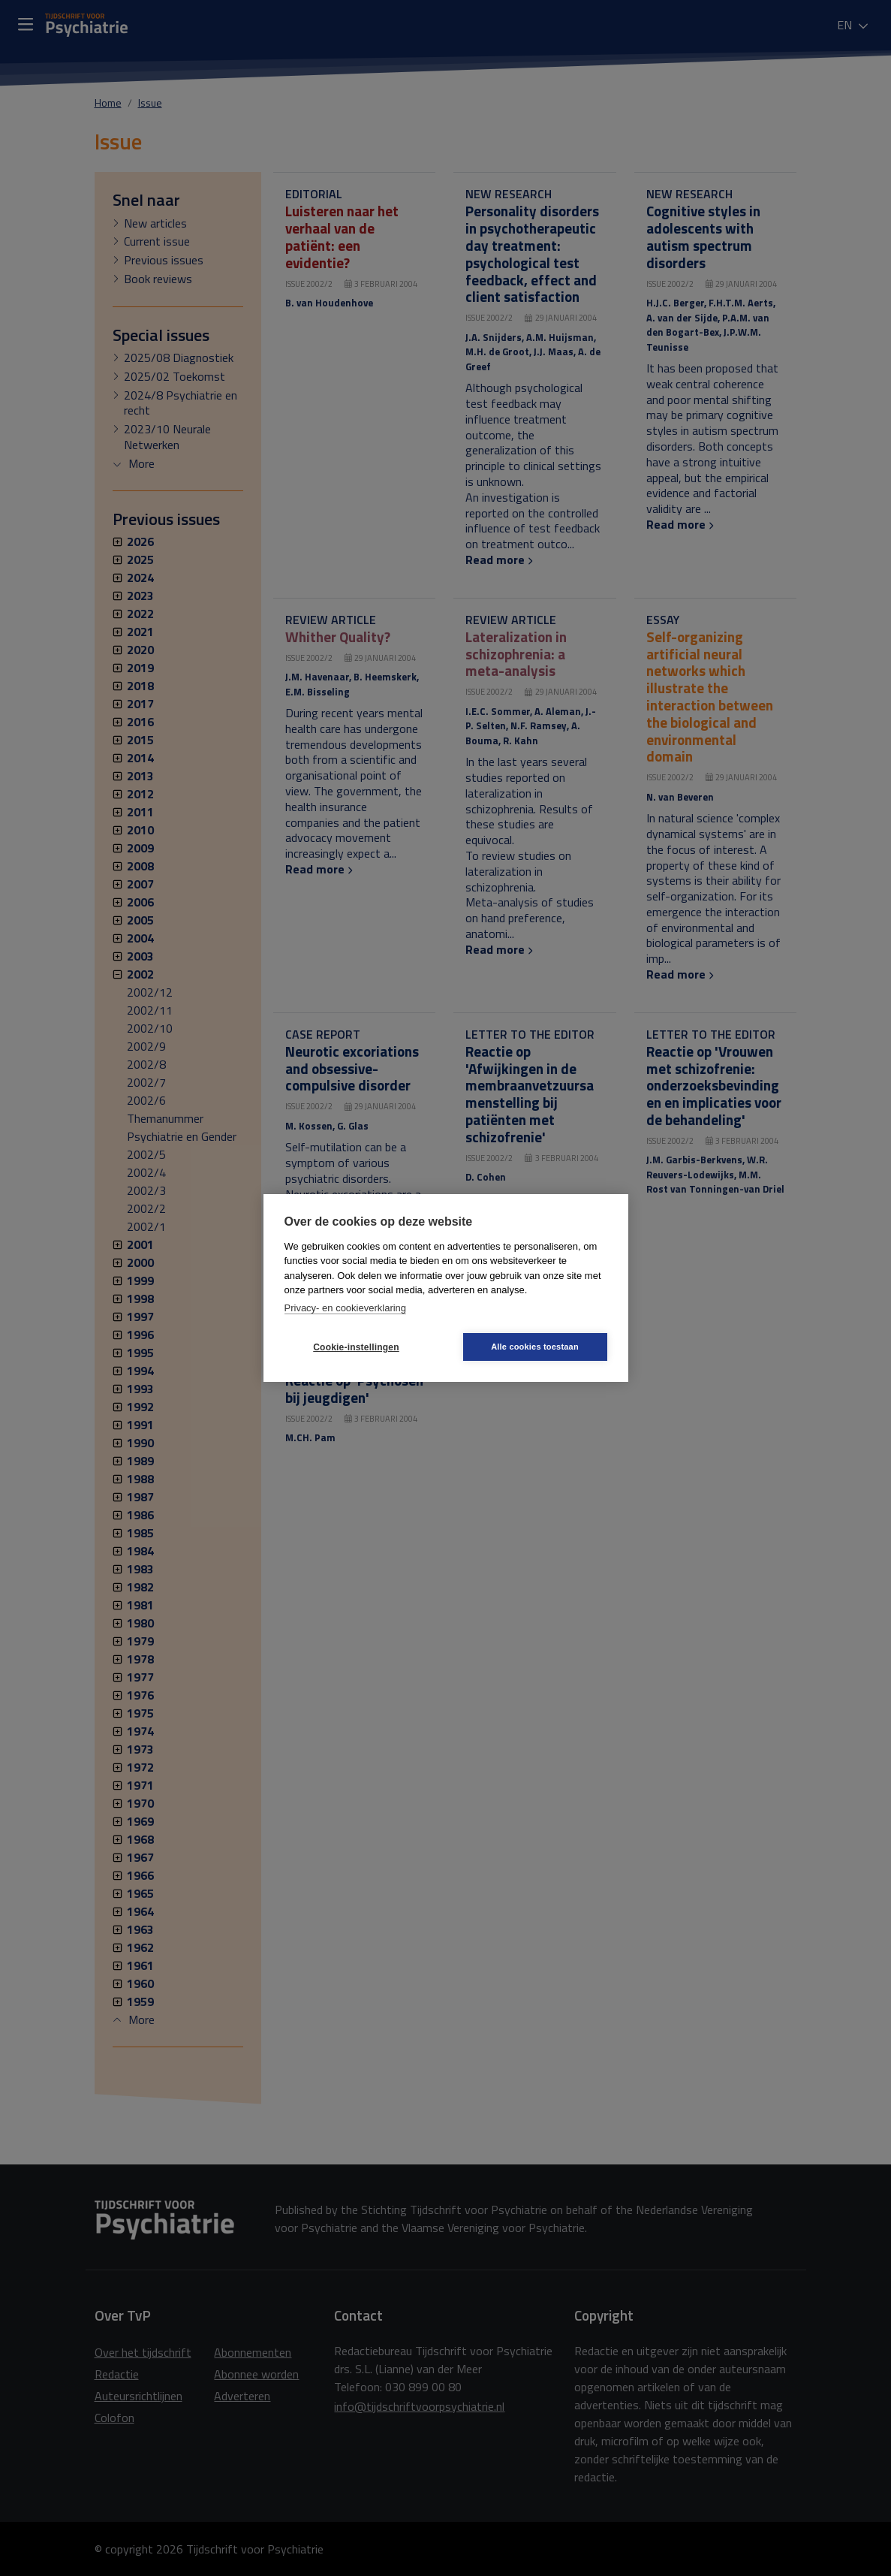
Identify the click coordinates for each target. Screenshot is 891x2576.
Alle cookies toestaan (535, 1346)
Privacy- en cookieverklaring (345, 1308)
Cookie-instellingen (356, 1347)
